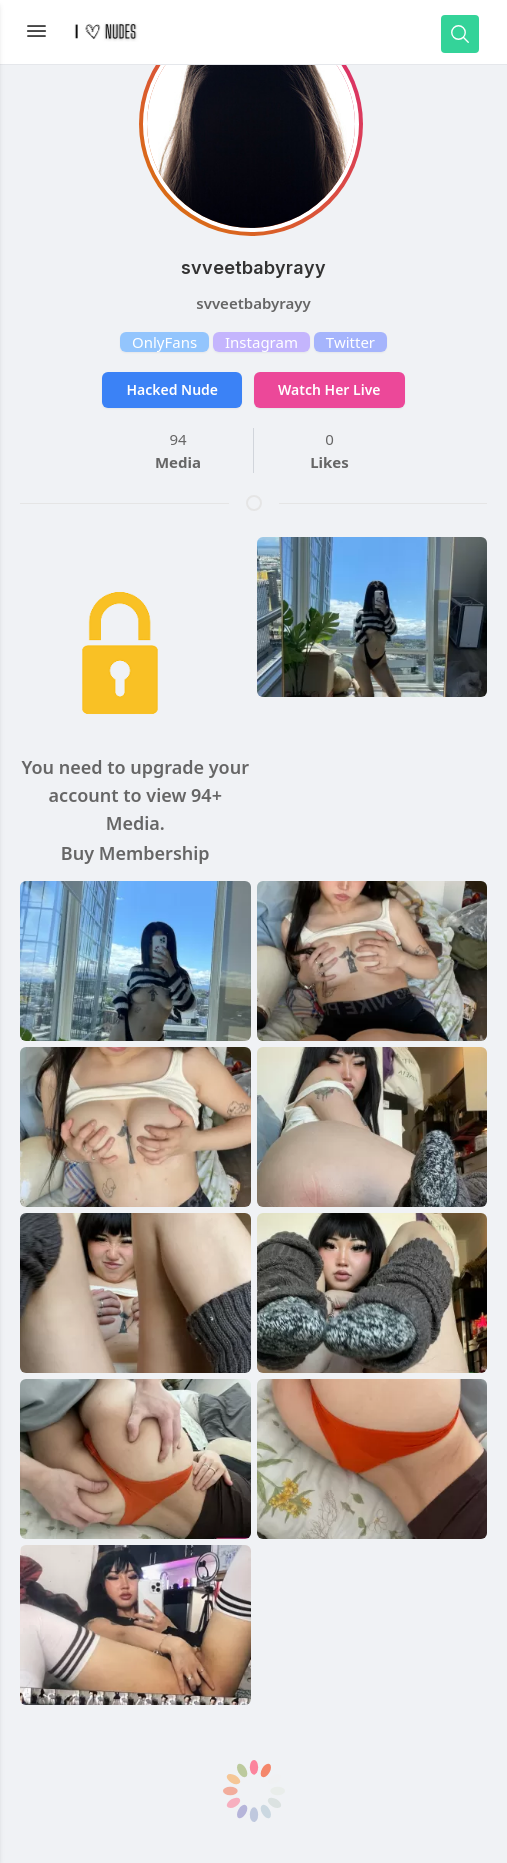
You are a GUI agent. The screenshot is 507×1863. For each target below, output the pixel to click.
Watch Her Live (329, 389)
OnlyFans (164, 342)
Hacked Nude (172, 389)
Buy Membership (135, 853)
